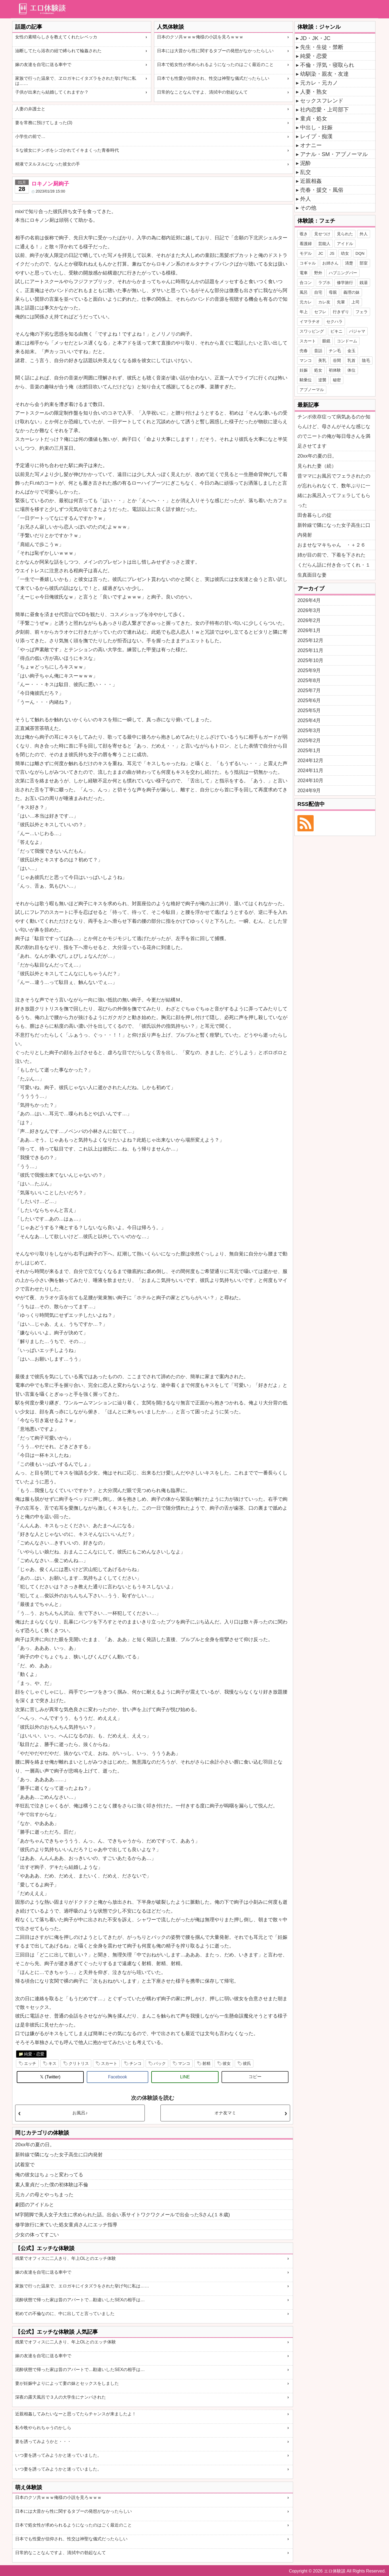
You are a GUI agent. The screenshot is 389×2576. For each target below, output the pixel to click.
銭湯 (364, 282)
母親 (333, 292)
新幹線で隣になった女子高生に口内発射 (59, 2154)
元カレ (306, 302)
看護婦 (306, 243)
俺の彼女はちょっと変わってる (49, 2174)
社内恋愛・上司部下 (324, 110)
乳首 (351, 360)
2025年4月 (309, 720)
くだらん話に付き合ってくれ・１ (333, 565)
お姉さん (330, 263)
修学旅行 (345, 282)
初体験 (335, 370)
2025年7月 (309, 690)
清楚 (349, 263)
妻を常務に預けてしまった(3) (43, 122)
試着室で (25, 2164)
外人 (305, 199)
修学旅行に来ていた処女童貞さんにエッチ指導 (66, 2224)
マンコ (184, 2063)
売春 (304, 350)
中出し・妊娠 (316, 127)
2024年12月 (310, 760)
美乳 (322, 360)
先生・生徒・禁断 (321, 47)
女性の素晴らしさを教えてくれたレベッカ (56, 37)
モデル (306, 253)
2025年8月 (309, 680)
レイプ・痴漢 (316, 136)
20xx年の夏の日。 (35, 2144)
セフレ (320, 311)
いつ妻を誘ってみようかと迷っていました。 (58, 2455)
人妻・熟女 (313, 92)
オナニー (311, 145)
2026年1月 (309, 630)
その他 (308, 208)
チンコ (135, 2063)
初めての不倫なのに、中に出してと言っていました (65, 2313)
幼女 (345, 253)
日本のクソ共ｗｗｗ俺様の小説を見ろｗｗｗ (200, 37)
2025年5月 (309, 710)
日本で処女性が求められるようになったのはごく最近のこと (215, 64)
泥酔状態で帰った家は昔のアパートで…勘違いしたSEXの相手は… (80, 2299)
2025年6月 (309, 700)
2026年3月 (309, 610)
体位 (351, 370)
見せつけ (322, 234)
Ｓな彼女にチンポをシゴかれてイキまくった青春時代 (67, 150)
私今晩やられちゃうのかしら (43, 2427)
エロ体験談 (335, 2571)
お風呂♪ (80, 2113)
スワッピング (312, 331)
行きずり (341, 311)
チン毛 (335, 350)
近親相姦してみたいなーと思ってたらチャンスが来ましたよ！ (75, 2414)
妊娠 (304, 370)
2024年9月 (309, 790)
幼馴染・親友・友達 (324, 74)
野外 (318, 272)
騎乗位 (306, 380)
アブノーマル (312, 389)
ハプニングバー (343, 272)
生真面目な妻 (312, 575)
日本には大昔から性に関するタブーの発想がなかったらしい (215, 50)
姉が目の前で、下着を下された (331, 555)
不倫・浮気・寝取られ (327, 65)
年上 (304, 311)
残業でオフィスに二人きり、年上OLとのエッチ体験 (65, 2258)
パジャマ (357, 331)
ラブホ (324, 282)
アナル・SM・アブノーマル (334, 154)
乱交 (305, 172)
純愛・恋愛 (34, 2054)
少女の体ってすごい (37, 2234)
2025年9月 (309, 670)
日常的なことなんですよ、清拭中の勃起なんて (202, 92)
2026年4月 (309, 600)
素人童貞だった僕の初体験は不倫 (51, 2184)
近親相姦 (311, 181)
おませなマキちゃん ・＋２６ (331, 545)
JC (320, 253)
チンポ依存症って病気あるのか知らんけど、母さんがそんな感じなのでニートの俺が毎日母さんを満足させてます (333, 431)
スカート (109, 2063)
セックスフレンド (321, 101)
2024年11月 (310, 770)
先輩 (341, 302)
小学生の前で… (30, 136)
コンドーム (347, 341)
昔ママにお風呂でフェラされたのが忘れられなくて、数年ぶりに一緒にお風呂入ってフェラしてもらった (333, 490)
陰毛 (366, 360)
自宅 (318, 292)
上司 (355, 302)
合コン (306, 282)
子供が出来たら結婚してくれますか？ (52, 92)
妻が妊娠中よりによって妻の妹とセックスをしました (67, 2383)
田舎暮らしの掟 (314, 515)
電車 (304, 272)
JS (332, 253)
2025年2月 (309, 740)
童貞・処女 (313, 118)
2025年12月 (310, 640)
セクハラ (334, 321)
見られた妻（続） (316, 466)
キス (52, 2063)
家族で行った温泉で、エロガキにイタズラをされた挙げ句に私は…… (82, 2286)
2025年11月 (310, 650)
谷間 (337, 360)
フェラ (362, 311)
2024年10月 (310, 780)
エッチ (30, 2063)
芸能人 (324, 243)
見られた (345, 234)
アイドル (345, 243)
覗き (304, 234)
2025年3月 (309, 730)
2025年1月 (309, 750)
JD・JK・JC (315, 38)
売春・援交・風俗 (321, 190)
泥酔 (305, 163)
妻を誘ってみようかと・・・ (43, 2441)
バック (160, 2063)
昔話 (318, 350)
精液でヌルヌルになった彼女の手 (47, 164)
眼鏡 (326, 341)
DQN (360, 253)
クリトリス (79, 2063)
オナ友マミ (225, 2113)
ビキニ (336, 331)
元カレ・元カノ (319, 83)
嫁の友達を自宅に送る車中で (43, 64)
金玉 (351, 350)
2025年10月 (310, 660)
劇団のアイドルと (34, 2204)
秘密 (337, 380)
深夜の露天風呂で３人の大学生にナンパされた (60, 2397)
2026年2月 (309, 620)
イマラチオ (310, 321)
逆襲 (322, 380)
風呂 (304, 292)
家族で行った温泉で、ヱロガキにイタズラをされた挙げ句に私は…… (75, 81)
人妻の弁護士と (30, 109)
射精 (206, 2063)
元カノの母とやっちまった (44, 2194)
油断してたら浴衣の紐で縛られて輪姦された (58, 50)
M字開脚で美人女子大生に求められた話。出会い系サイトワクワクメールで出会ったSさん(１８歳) (122, 2214)
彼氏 (247, 2063)
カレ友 (324, 302)
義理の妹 (351, 292)
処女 (318, 370)
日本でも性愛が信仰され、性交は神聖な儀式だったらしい (213, 78)
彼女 (227, 2063)
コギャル (308, 263)
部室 (364, 263)
